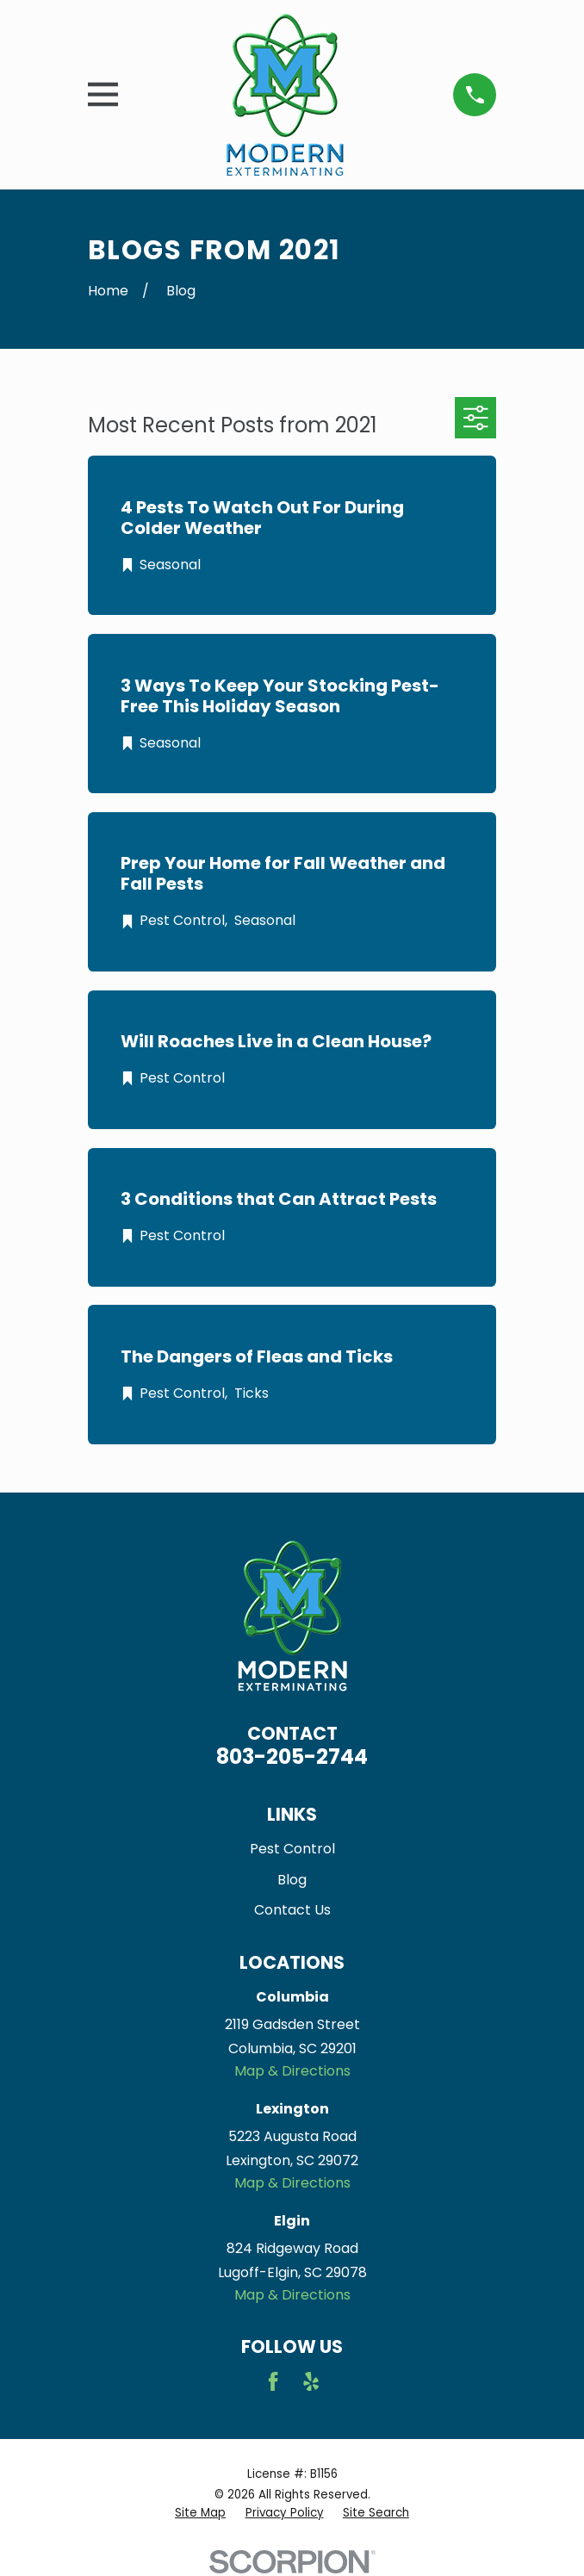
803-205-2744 (292, 1756)
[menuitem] (200, 2513)
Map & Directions (292, 2071)
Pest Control (292, 1849)
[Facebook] (273, 2381)
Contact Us (292, 1910)
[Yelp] (310, 2381)
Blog (292, 1880)
